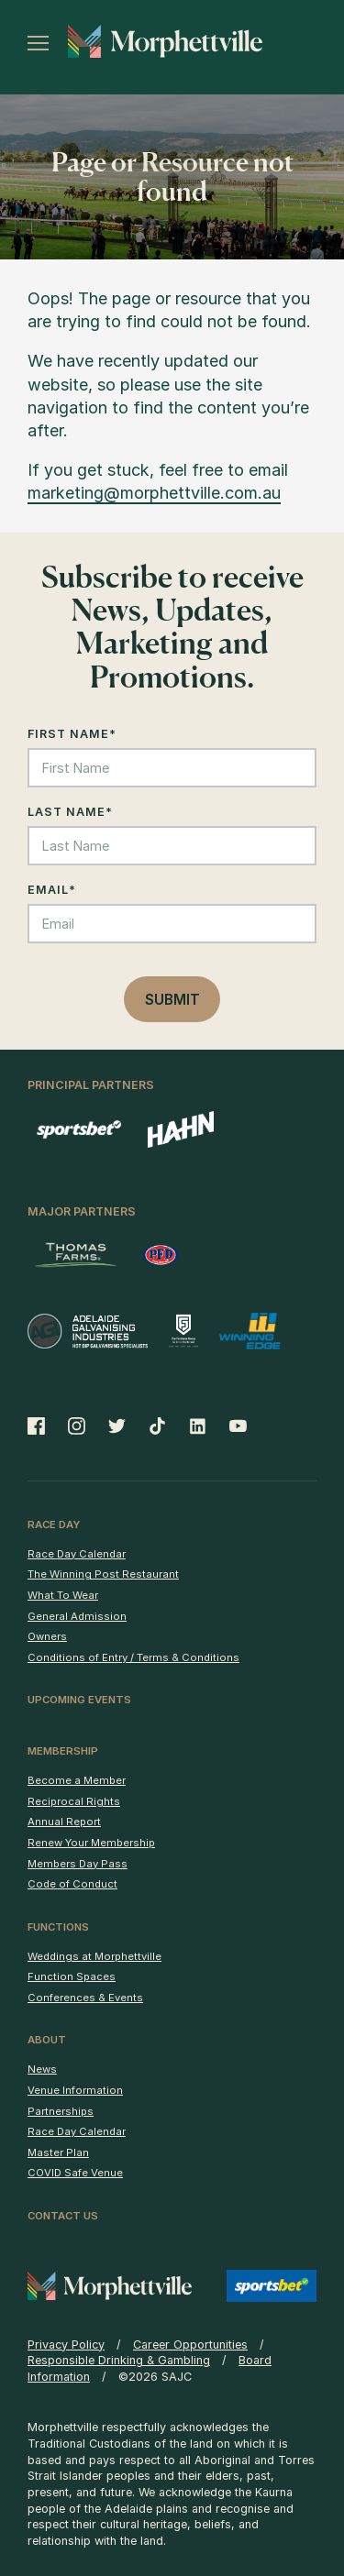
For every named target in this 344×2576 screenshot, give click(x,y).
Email (52, 890)
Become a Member (77, 1780)
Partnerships (61, 2111)
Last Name (70, 812)
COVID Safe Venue (75, 2172)
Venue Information (75, 2090)
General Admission (77, 1616)
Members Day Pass (78, 1863)
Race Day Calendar (77, 1553)
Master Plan (58, 2152)
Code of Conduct (72, 1883)
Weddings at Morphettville (94, 1956)
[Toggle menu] (38, 43)
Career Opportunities (190, 2344)
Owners (47, 1636)
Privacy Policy (66, 2344)
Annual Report (64, 1821)
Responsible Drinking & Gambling (119, 2360)
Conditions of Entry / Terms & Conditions (133, 1657)
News (42, 2069)
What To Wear (63, 1595)
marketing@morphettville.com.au (154, 492)
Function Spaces (72, 1976)
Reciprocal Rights (74, 1801)
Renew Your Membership (91, 1842)
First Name (72, 734)
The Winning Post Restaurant (103, 1574)
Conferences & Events (85, 1997)
